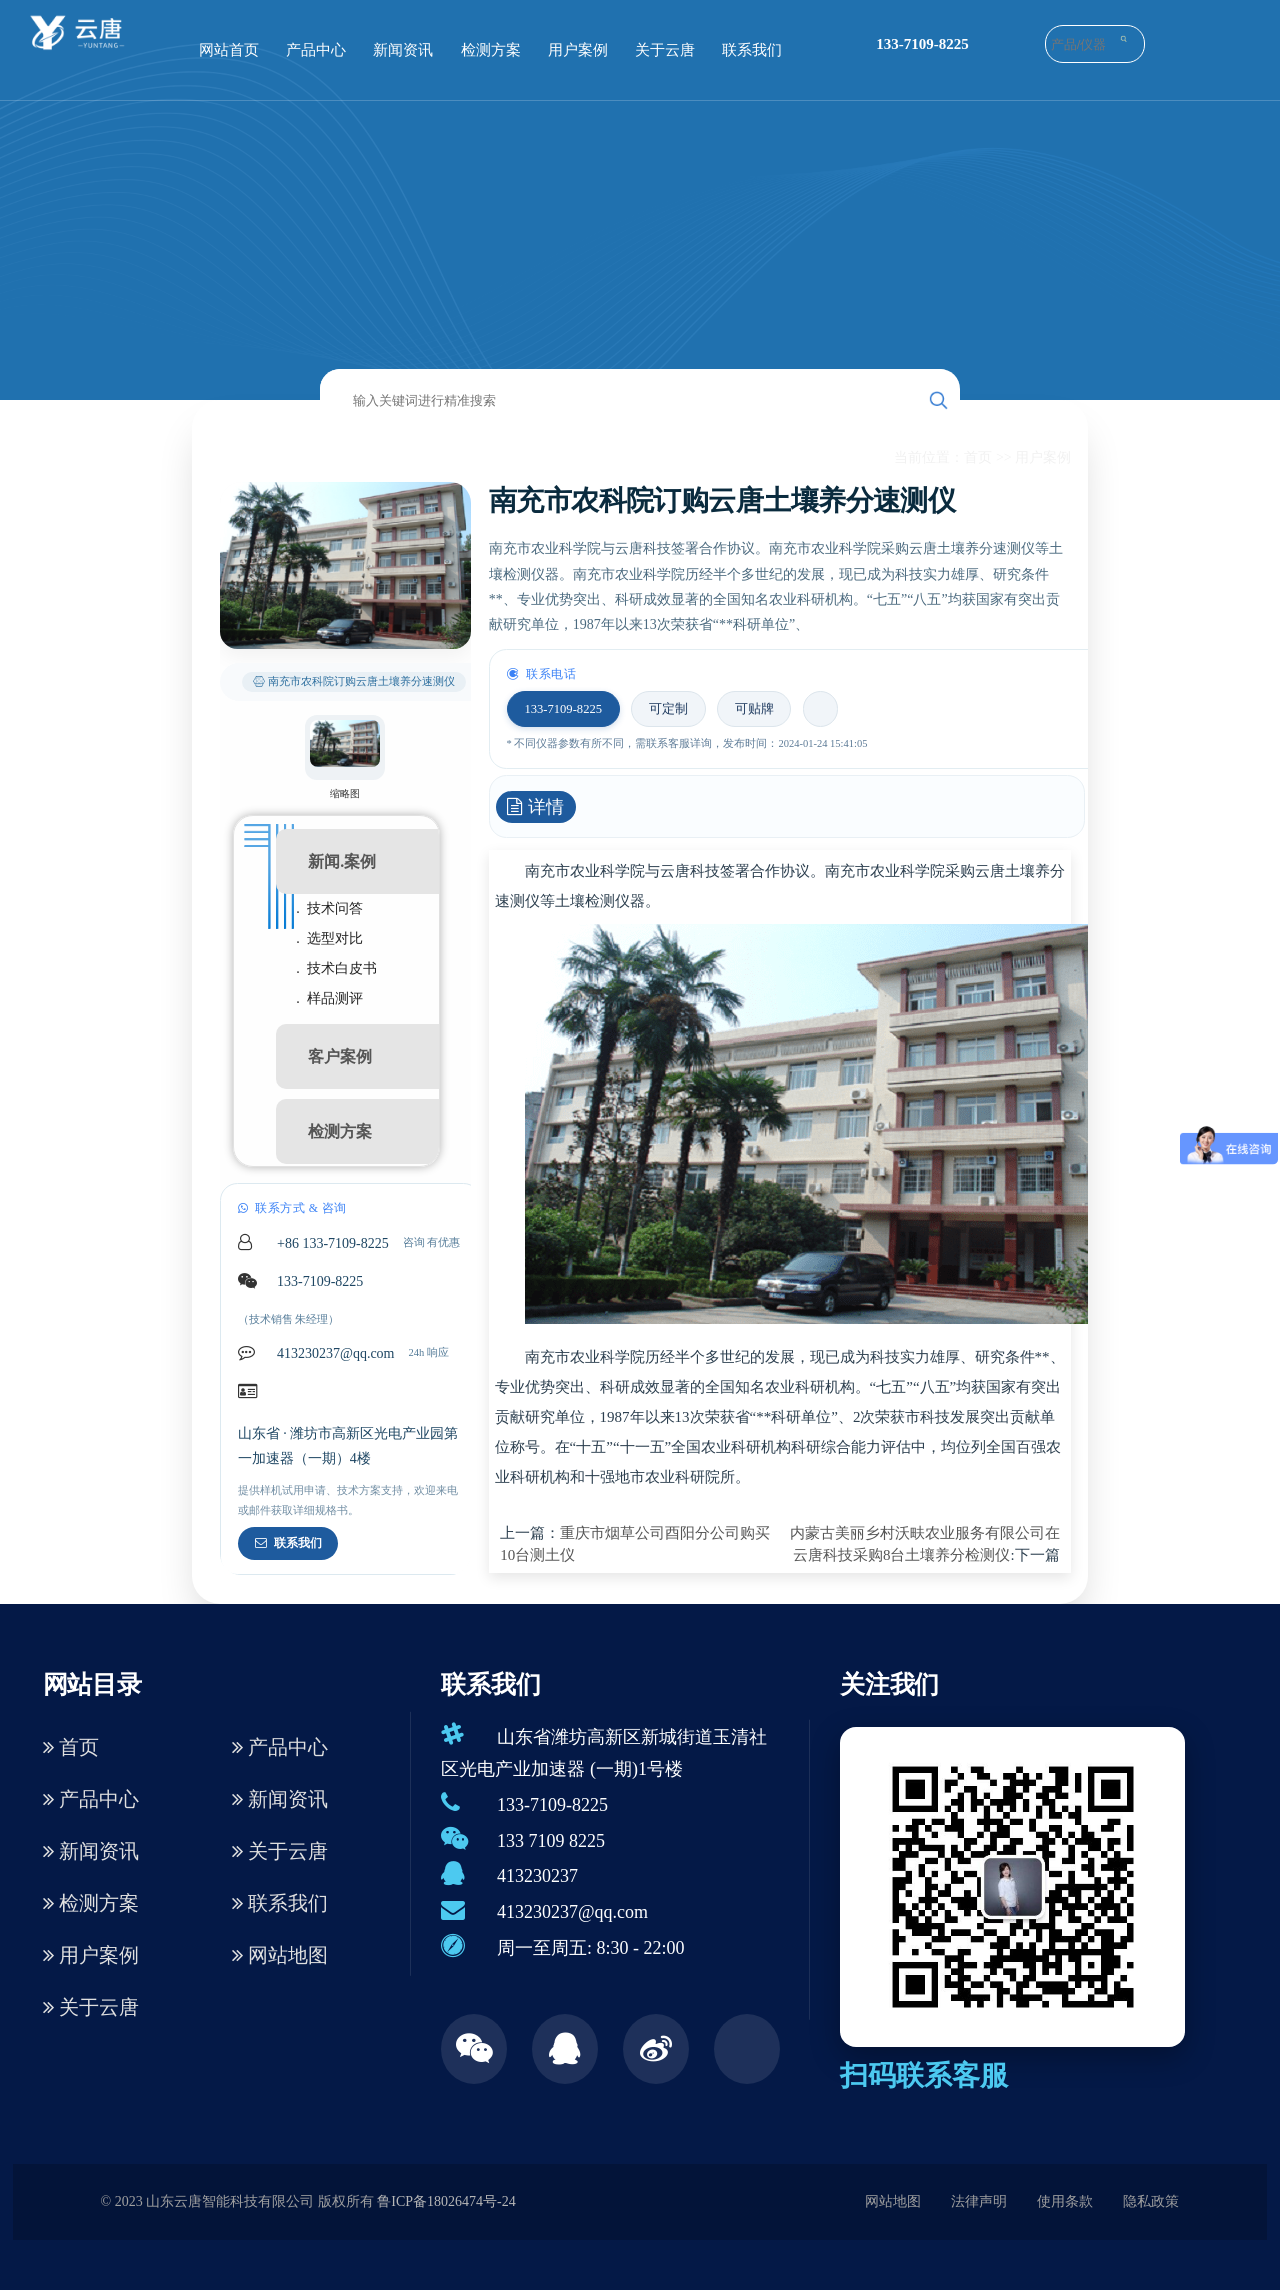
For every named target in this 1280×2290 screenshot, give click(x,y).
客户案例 (340, 1056)
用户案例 (578, 50)
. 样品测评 (329, 998)
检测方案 (491, 50)
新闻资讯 (403, 50)
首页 (978, 457)
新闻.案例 (342, 861)
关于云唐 (665, 50)
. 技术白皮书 (336, 968)
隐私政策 (1151, 2201)
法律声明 (979, 2201)
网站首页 (229, 50)
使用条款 (1065, 2201)
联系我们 (752, 50)
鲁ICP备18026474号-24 (446, 2201)
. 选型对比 (329, 938)
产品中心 (316, 50)
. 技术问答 (329, 908)
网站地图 (280, 1955)
